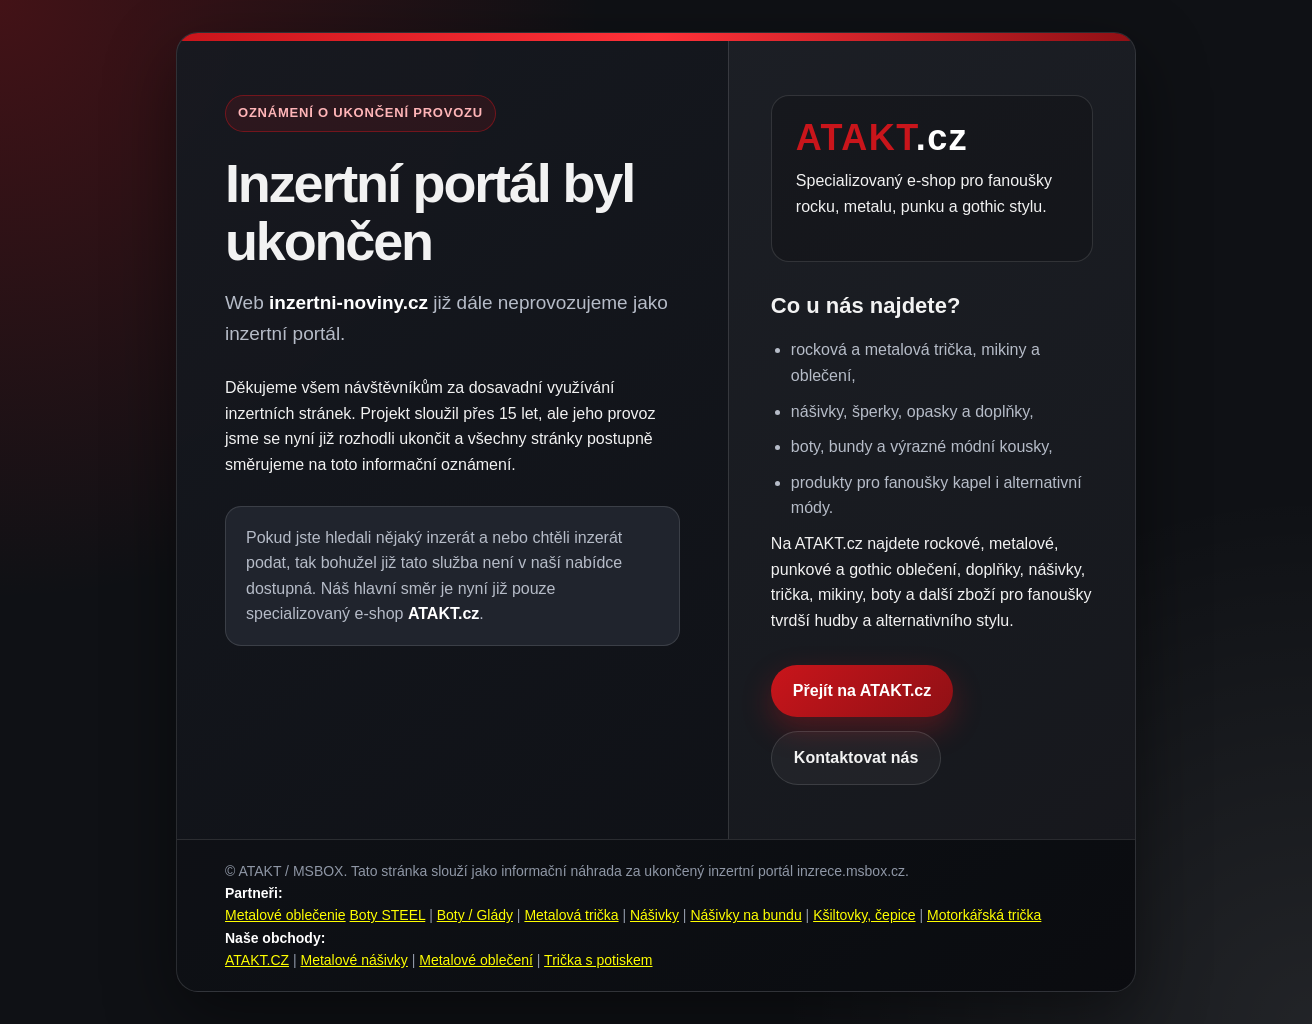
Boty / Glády (475, 915)
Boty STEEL (388, 915)
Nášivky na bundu (745, 915)
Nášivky (654, 915)
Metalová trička (571, 915)
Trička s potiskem (598, 960)
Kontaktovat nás (856, 757)
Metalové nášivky (353, 960)
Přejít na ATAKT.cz (862, 690)
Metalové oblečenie (285, 915)
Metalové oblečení (476, 960)
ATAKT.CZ (257, 960)
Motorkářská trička (984, 915)
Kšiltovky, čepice (864, 915)
